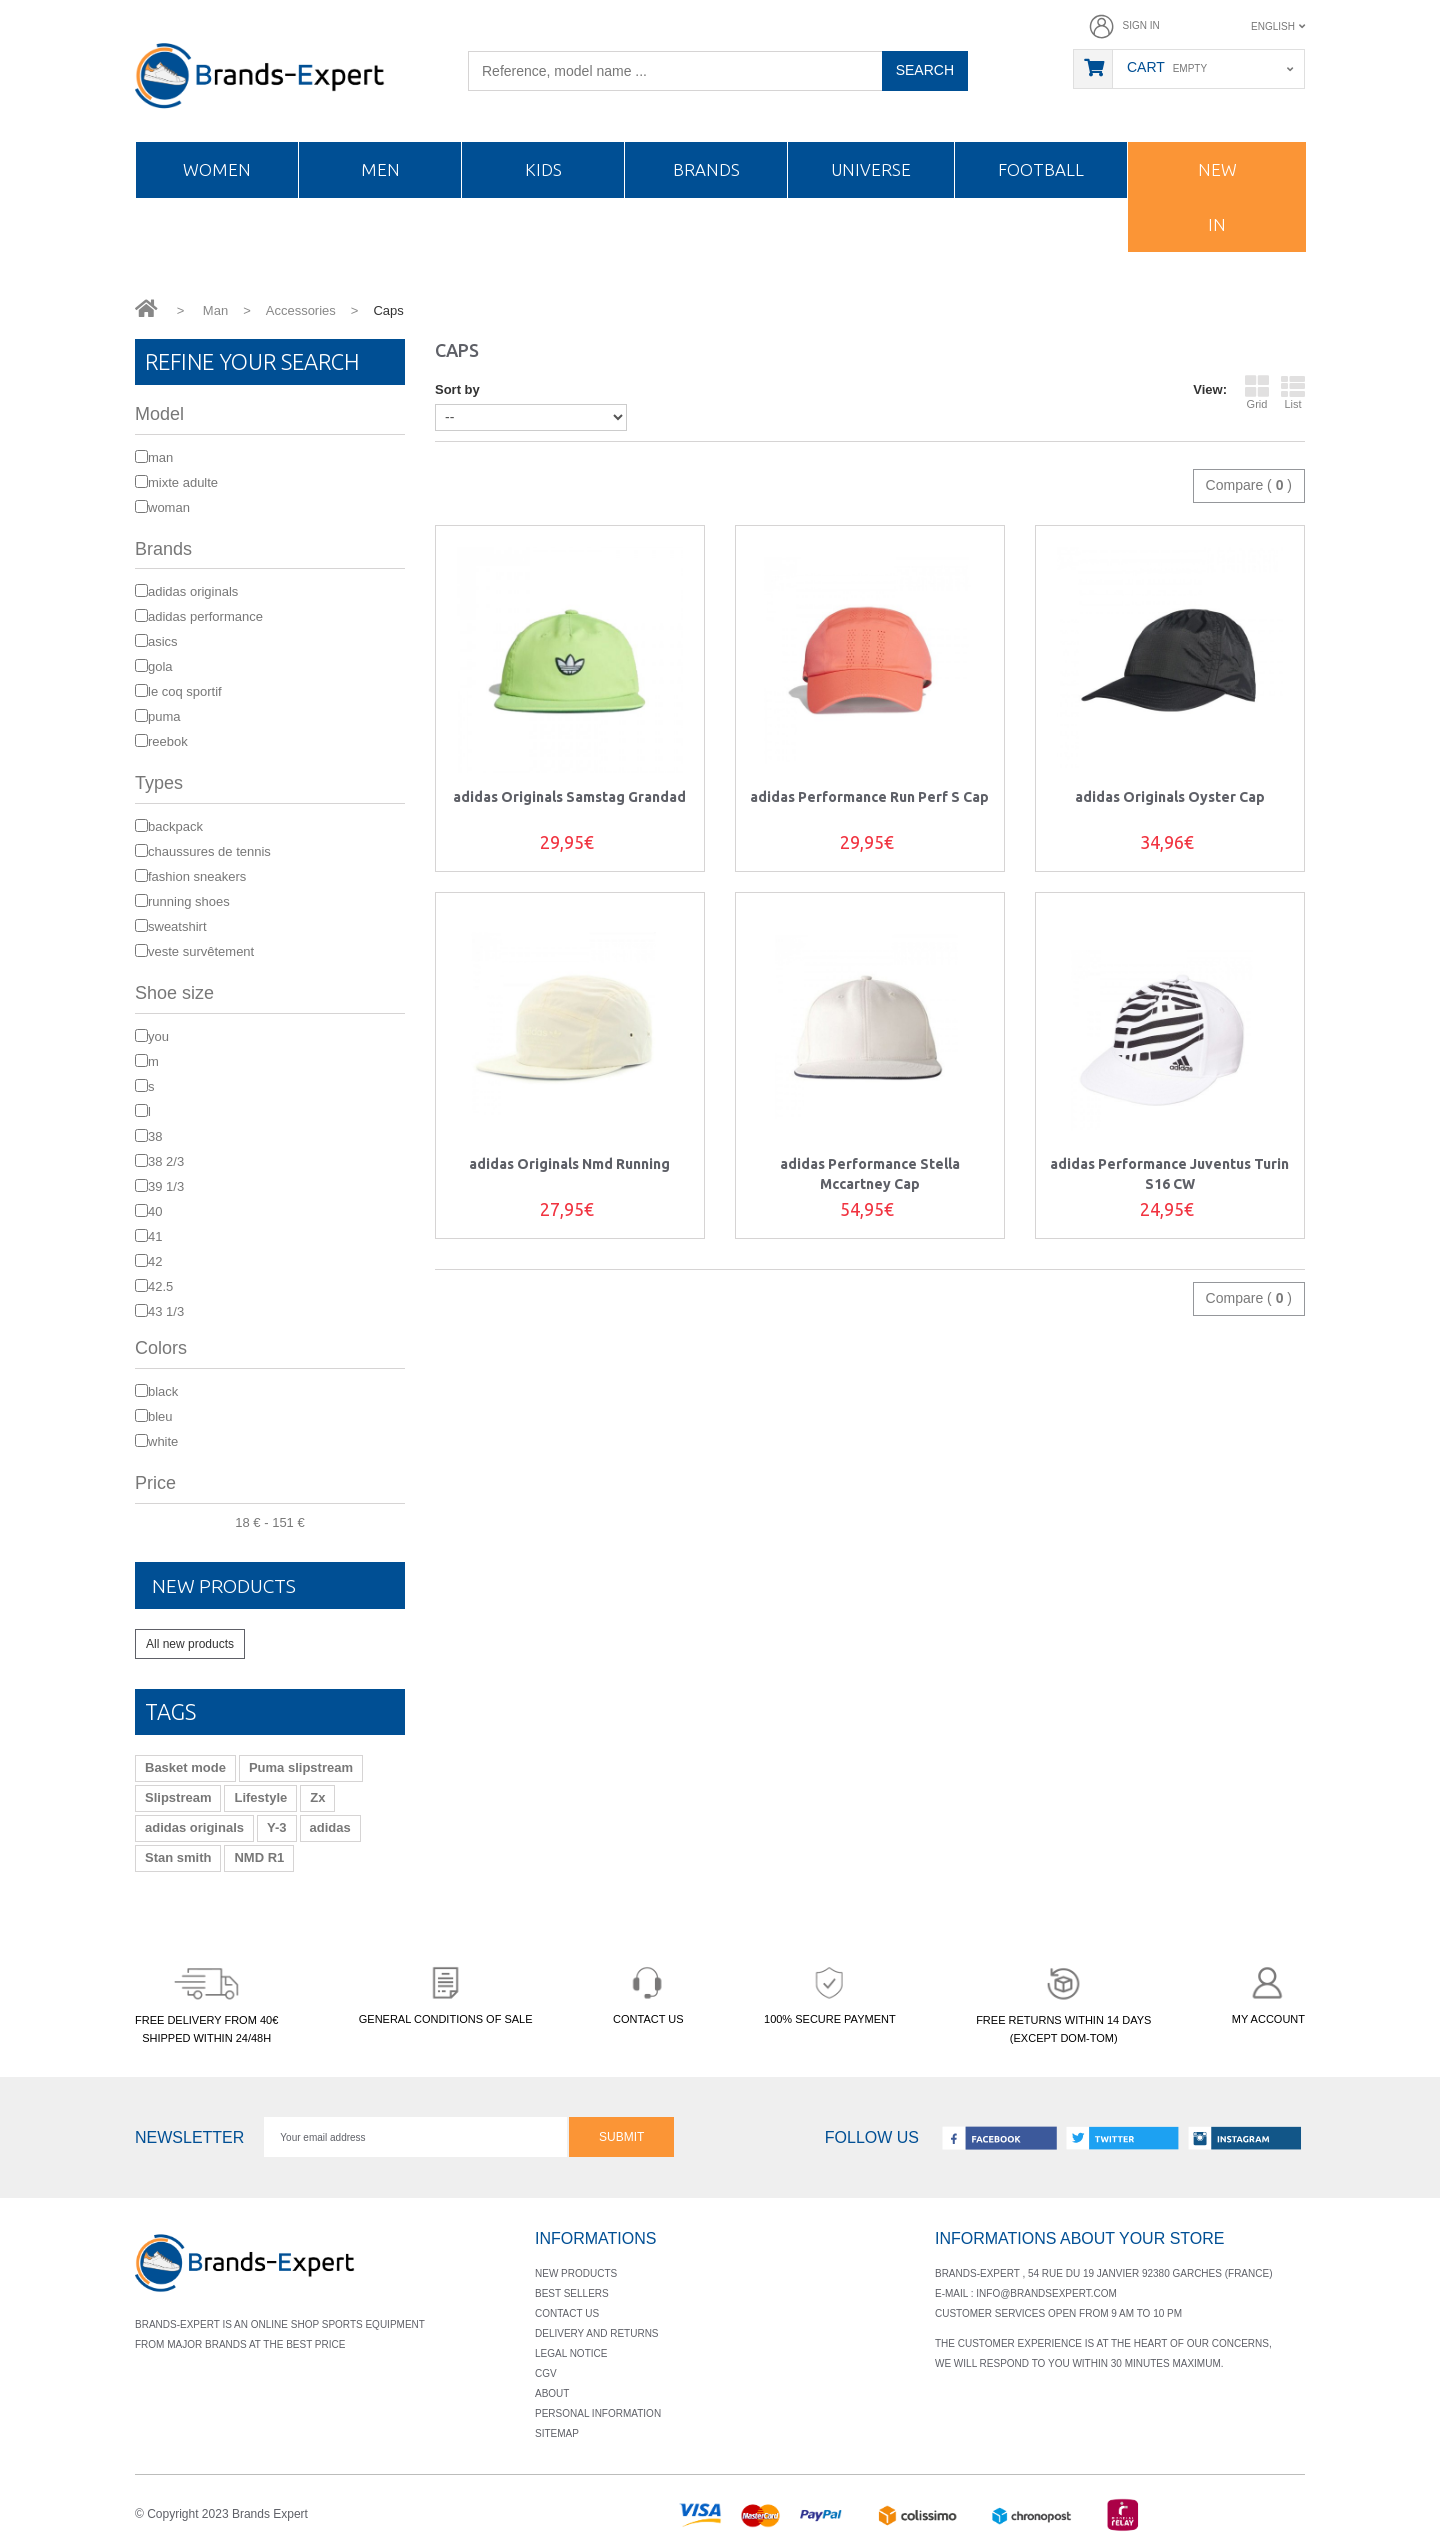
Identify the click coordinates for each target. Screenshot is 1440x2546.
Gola (160, 666)
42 (155, 1261)
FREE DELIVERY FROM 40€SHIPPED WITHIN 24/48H (206, 2001)
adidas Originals (193, 591)
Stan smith (178, 1856)
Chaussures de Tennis (209, 851)
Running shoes (189, 901)
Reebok (168, 741)
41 (155, 1236)
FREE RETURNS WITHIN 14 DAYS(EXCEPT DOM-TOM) (1063, 2001)
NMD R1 (259, 1856)
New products (236, 1584)
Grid (1257, 392)
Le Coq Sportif (185, 691)
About (552, 2392)
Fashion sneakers (197, 876)
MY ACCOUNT (1268, 1991)
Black (163, 1391)
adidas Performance (205, 616)
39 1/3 (166, 1186)
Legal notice (571, 2352)
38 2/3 (166, 1161)
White (163, 1441)
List (1293, 392)
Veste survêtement (201, 951)
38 (155, 1136)
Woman (169, 507)
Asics (163, 641)
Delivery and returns (597, 2332)
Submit (621, 2136)
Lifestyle (260, 1796)
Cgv (546, 2372)
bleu (160, 1416)
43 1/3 (166, 1311)
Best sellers (572, 2292)
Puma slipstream (301, 1766)
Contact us (567, 2312)
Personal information (598, 2412)
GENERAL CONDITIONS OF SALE (446, 1991)
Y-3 (277, 1826)
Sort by (457, 389)
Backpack (175, 826)
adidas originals (194, 1826)
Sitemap (557, 2432)
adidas (330, 1826)
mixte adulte (183, 482)
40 (155, 1211)
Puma (164, 716)
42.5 (160, 1286)
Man (160, 457)
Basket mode (185, 1766)
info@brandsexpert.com (1046, 2292)
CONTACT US (648, 1991)
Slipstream (178, 1796)
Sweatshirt (177, 926)
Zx (317, 1796)
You (158, 1036)
